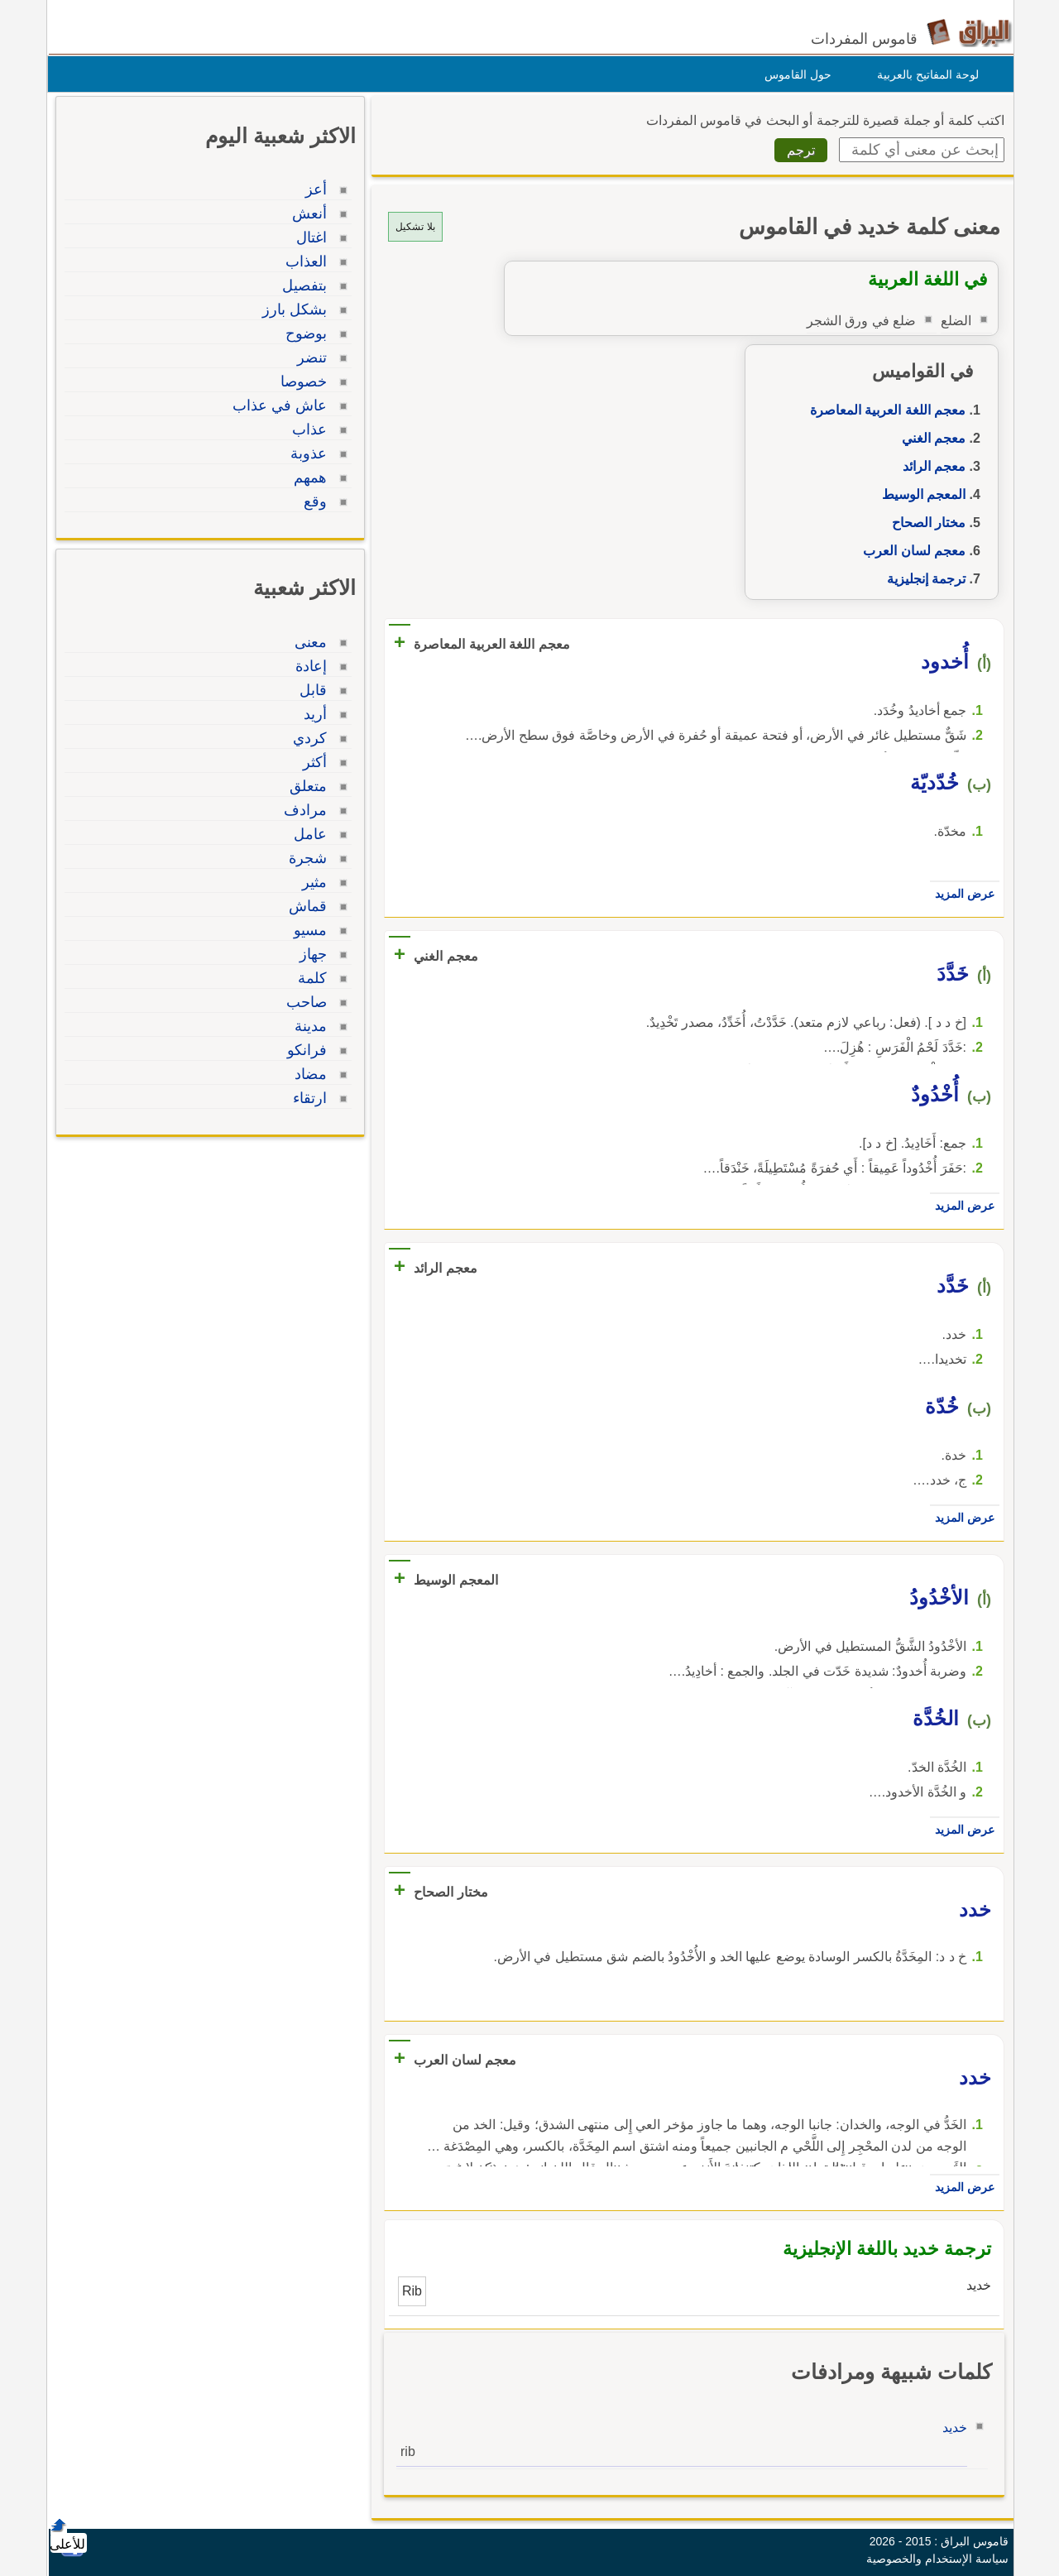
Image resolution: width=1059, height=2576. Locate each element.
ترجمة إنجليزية (922, 579)
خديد (950, 2427)
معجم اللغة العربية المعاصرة (883, 410)
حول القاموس (793, 74)
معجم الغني (929, 438)
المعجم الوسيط (919, 494)
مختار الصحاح (924, 523)
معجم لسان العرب (910, 551)
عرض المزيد (960, 893)
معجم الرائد (929, 466)
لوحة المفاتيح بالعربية (924, 74)
